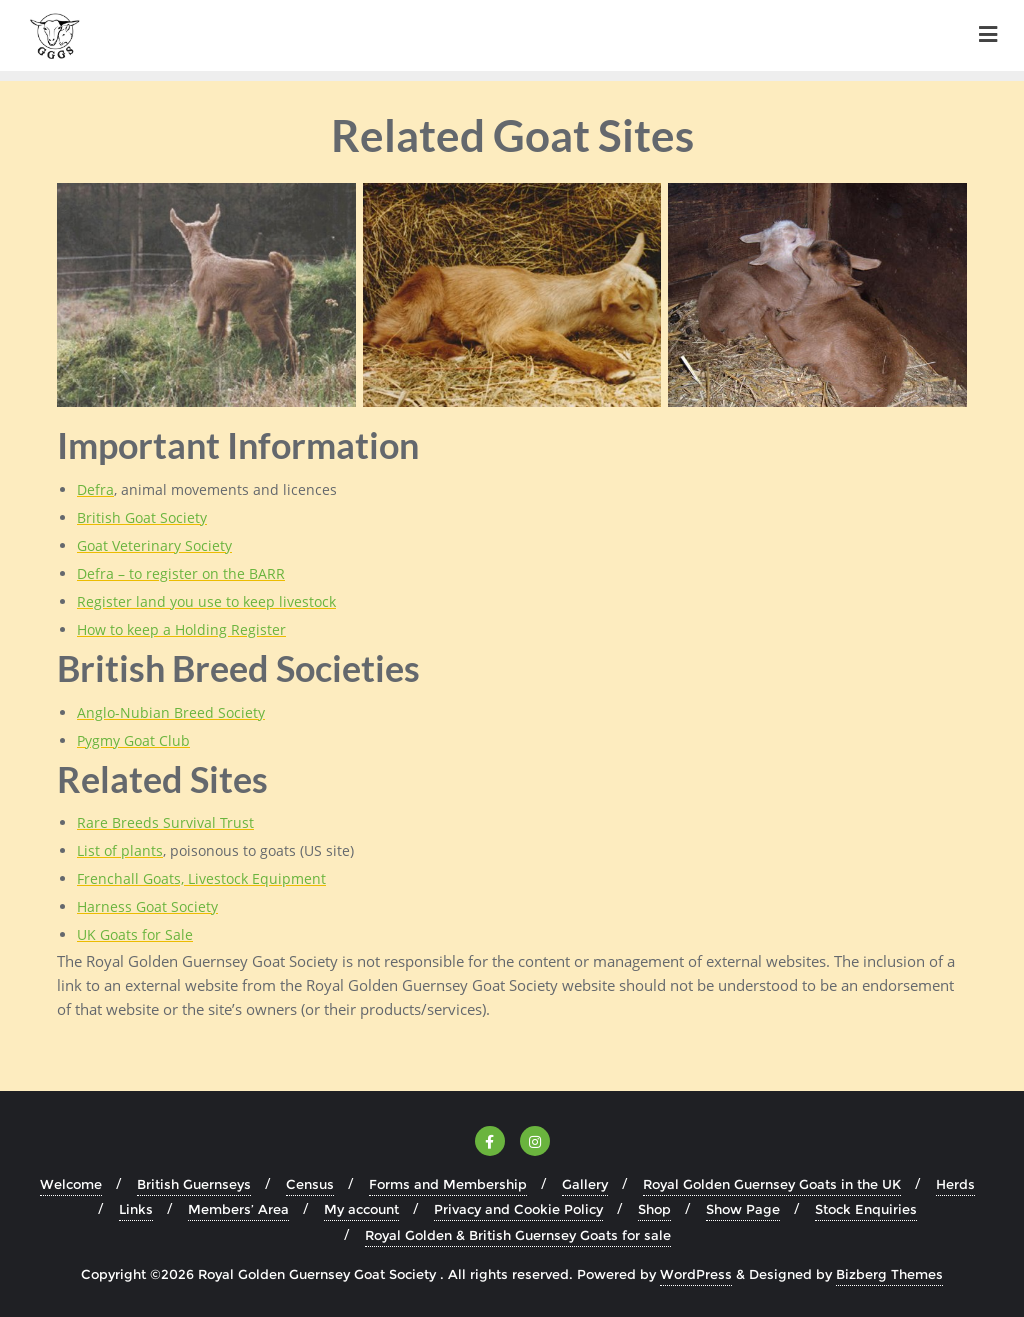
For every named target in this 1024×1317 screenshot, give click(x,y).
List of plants (120, 850)
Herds (955, 1184)
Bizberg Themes (889, 1274)
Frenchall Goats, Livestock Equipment (201, 878)
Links (136, 1209)
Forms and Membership (448, 1184)
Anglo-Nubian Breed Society (171, 712)
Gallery (585, 1184)
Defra (95, 489)
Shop (654, 1209)
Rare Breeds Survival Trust (165, 822)
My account (361, 1209)
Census (310, 1184)
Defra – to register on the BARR (181, 573)
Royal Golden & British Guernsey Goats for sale (518, 1235)
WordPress (696, 1274)
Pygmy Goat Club (133, 740)
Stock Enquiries (866, 1209)
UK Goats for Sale (135, 934)
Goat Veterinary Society (154, 545)
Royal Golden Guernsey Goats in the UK (772, 1184)
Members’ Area (238, 1209)
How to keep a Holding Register (181, 629)
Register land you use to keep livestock (206, 601)
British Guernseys (194, 1184)
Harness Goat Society (147, 906)
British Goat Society (142, 517)
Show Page (743, 1209)
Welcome (71, 1184)
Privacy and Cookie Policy (518, 1209)
